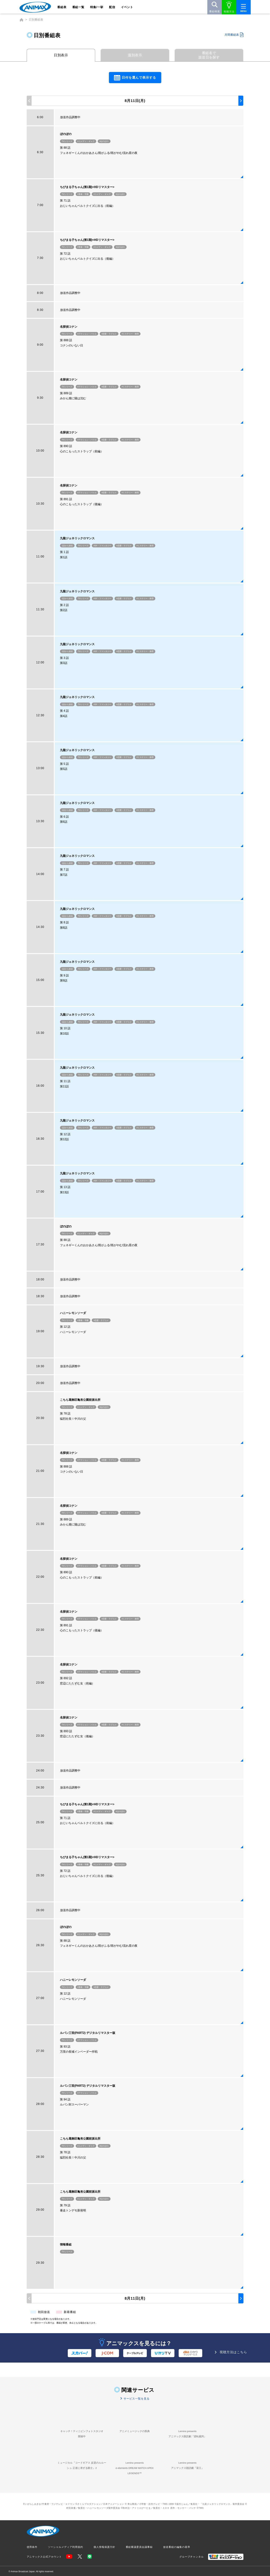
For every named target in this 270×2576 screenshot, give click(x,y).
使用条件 (32, 2544)
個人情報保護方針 (104, 2544)
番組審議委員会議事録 (139, 2544)
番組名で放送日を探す (209, 55)
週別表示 (135, 55)
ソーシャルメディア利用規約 (65, 2544)
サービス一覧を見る (136, 2396)
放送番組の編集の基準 (176, 2544)
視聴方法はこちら (233, 2349)
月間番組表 (233, 34)
